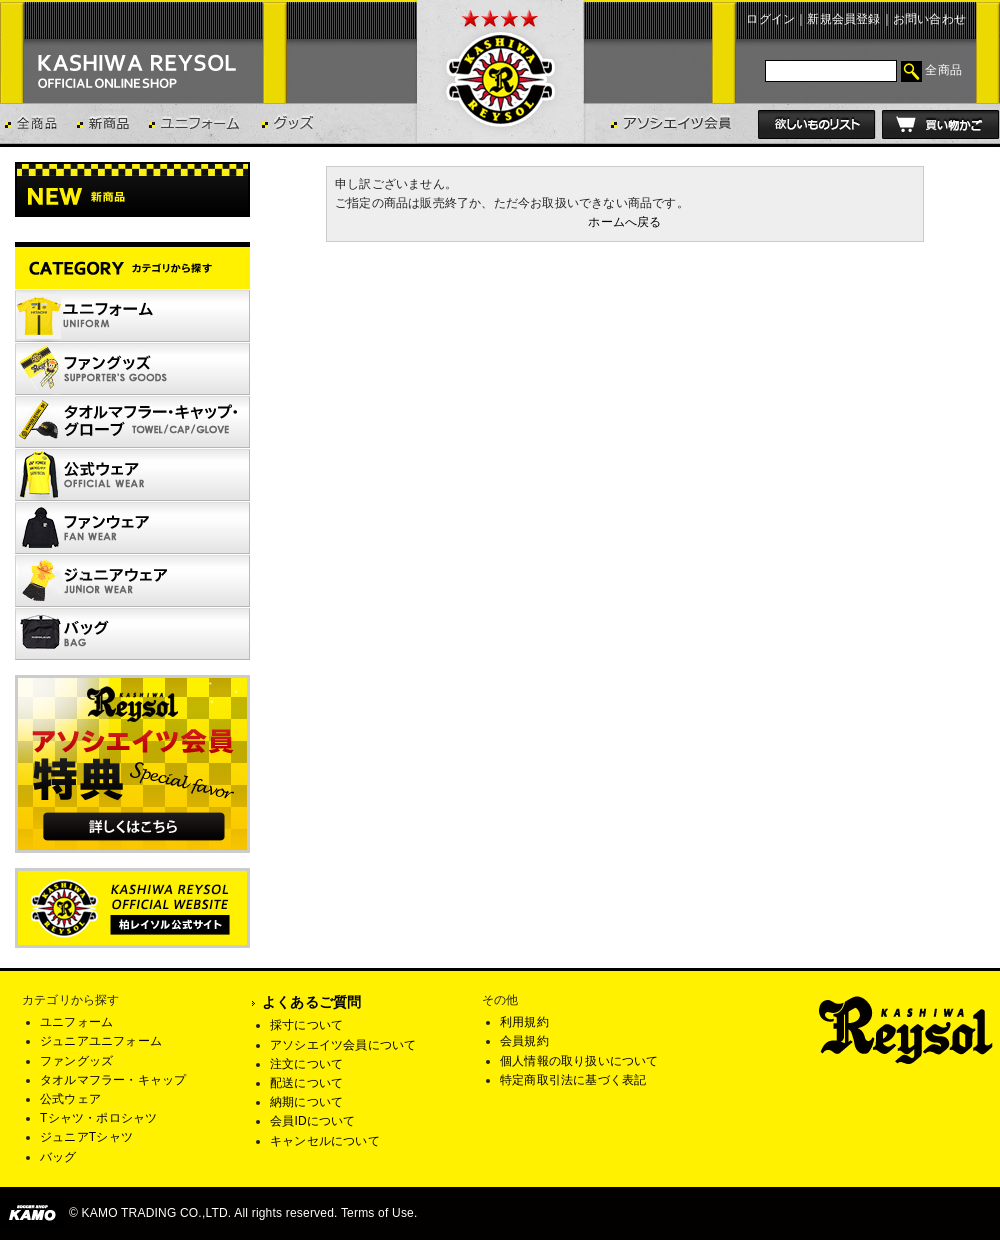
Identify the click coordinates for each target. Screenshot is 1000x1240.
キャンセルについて (325, 1141)
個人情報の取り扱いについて (579, 1061)
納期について (306, 1102)
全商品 (943, 70)
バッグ (58, 1157)
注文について (306, 1064)
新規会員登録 (843, 19)
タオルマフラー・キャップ (113, 1080)
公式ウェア (70, 1099)
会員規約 (524, 1041)
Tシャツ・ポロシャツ (98, 1118)
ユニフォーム (76, 1022)
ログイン (770, 19)
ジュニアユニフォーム (101, 1041)
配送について (306, 1083)
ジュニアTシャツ (86, 1137)
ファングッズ (76, 1061)
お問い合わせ (929, 19)
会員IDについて (313, 1121)
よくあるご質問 (311, 1002)
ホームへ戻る (624, 222)
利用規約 (524, 1022)
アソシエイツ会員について (343, 1045)
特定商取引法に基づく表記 (573, 1080)
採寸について (306, 1025)
